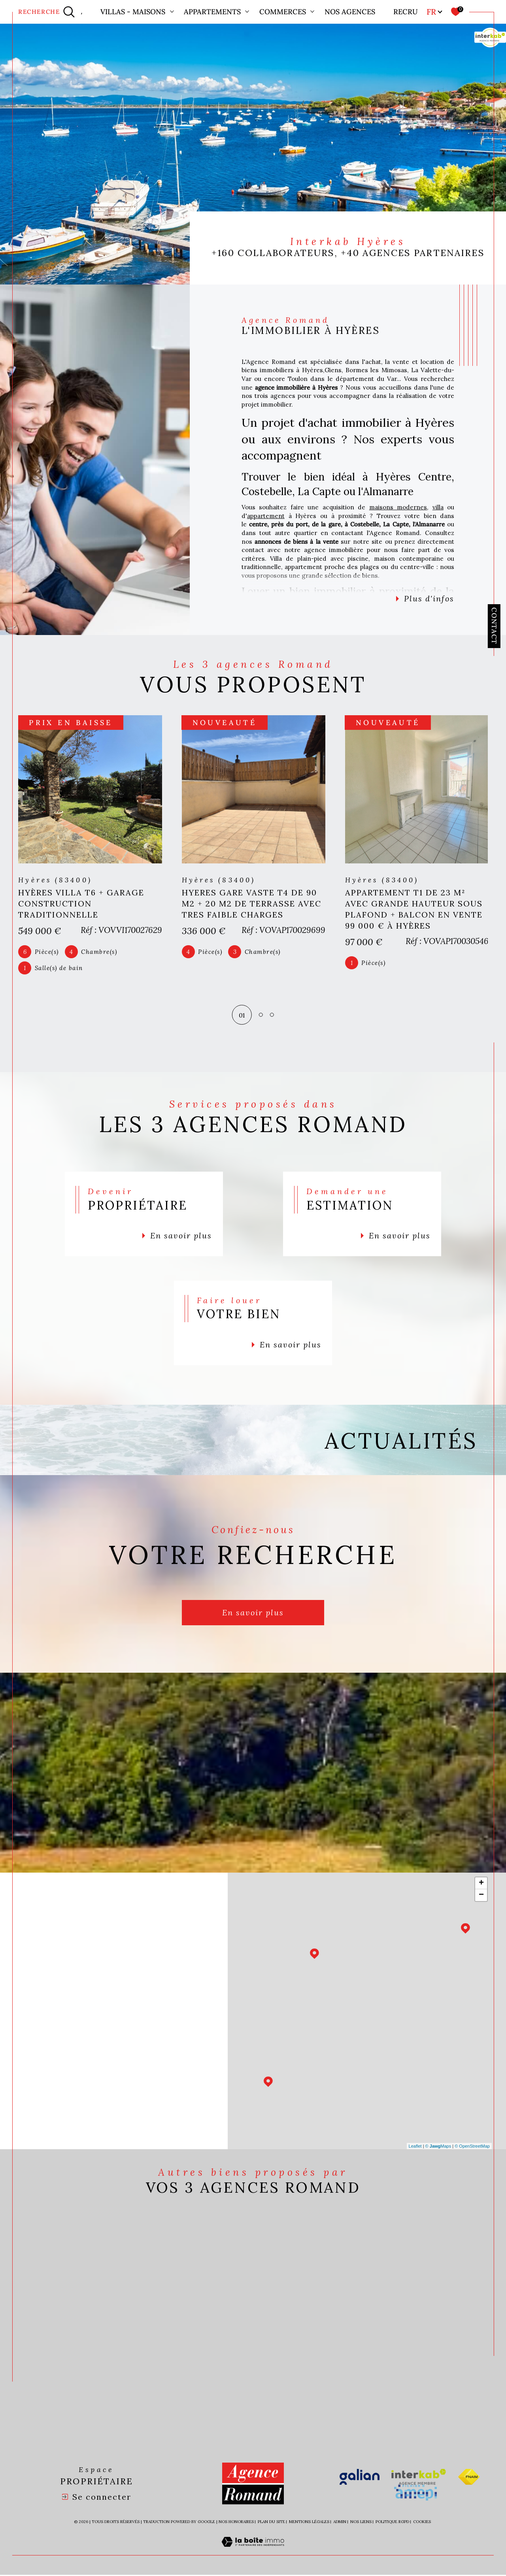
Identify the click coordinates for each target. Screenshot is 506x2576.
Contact (494, 626)
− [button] (481, 1896)
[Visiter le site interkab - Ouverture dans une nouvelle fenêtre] (418, 2478)
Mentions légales (309, 2522)
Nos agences (350, 11)
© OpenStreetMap (472, 2147)
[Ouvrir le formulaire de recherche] (46, 12)
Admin (339, 2522)
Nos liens (361, 2522)
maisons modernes (398, 507)
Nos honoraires (236, 2522)
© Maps (438, 2147)
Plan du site (271, 2522)
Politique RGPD (392, 2522)
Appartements (212, 11)
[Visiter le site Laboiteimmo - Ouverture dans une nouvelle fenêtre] (253, 2551)
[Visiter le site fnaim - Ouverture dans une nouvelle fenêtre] (469, 2478)
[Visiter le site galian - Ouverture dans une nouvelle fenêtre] (360, 2478)
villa (438, 507)
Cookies (422, 2523)
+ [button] (481, 1884)
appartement (266, 516)
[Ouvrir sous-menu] (172, 11)
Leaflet (415, 2147)
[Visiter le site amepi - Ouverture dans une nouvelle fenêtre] (415, 2494)
